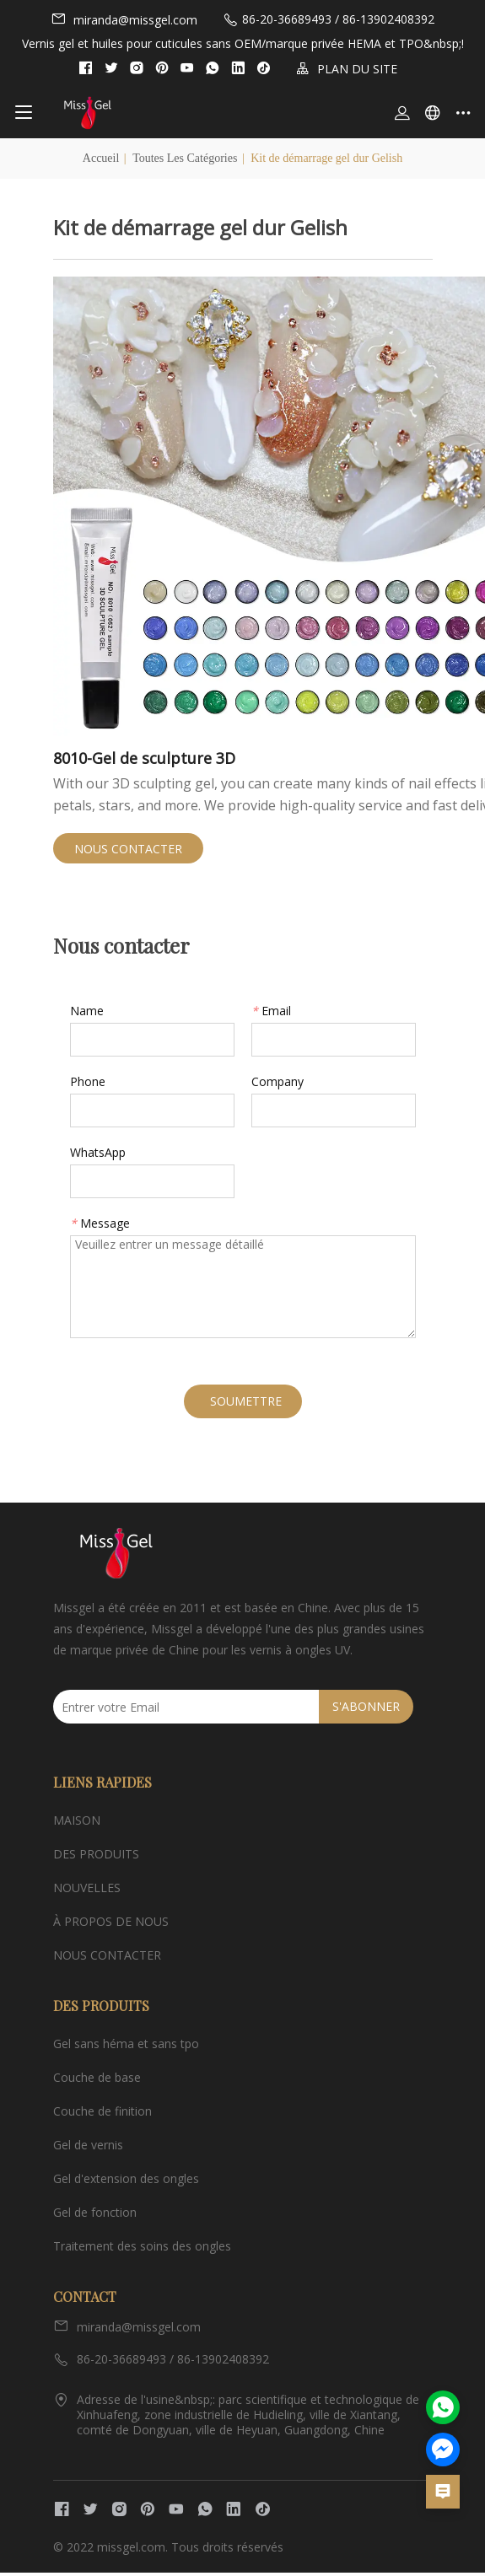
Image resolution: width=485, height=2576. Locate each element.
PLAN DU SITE (346, 69)
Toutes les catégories (184, 158)
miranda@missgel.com (124, 19)
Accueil (101, 158)
